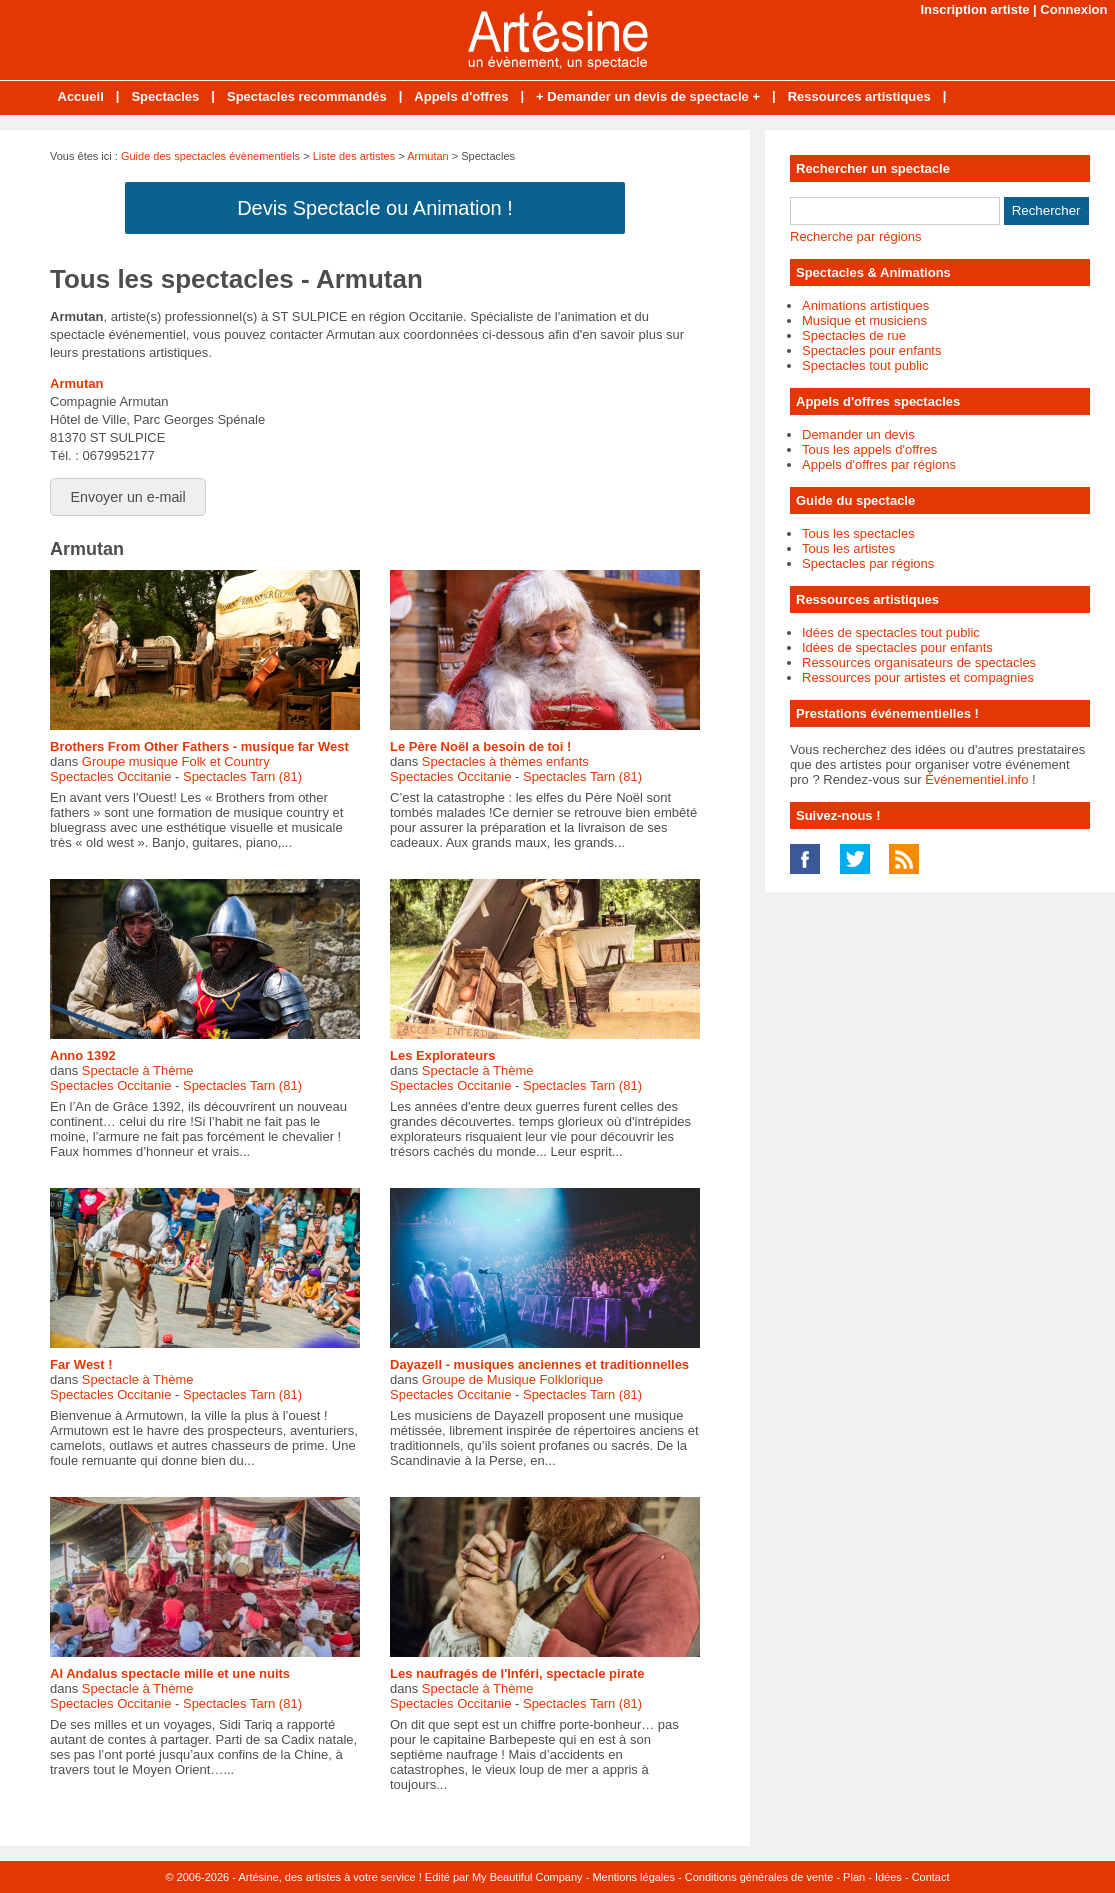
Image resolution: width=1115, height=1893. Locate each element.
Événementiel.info (976, 779)
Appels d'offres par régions (879, 464)
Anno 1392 (83, 1055)
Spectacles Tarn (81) (242, 776)
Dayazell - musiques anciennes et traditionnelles (539, 1364)
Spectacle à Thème (138, 1070)
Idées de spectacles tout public (891, 632)
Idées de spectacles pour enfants (897, 647)
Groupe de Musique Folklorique (512, 1379)
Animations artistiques (865, 305)
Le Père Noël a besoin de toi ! (480, 746)
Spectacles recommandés (307, 96)
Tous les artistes (848, 548)
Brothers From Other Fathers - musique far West (199, 746)
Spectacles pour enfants (871, 350)
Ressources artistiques (859, 96)
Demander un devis (858, 434)
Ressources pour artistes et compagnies (918, 677)
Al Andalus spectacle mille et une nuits (170, 1673)
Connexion (1073, 9)
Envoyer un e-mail (128, 497)
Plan (854, 1877)
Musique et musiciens (864, 320)
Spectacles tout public (865, 365)
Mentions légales (633, 1877)
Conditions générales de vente (759, 1877)
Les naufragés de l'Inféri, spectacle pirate (517, 1673)
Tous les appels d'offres (869, 449)
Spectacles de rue (854, 335)
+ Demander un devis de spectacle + (648, 96)
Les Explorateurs (443, 1055)
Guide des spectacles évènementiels (210, 156)
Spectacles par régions (868, 563)
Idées (888, 1877)
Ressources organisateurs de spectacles (919, 662)
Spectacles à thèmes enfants (505, 761)
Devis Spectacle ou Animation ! (375, 208)
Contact (931, 1877)
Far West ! (81, 1364)
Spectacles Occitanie (110, 776)
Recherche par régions (856, 236)
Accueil (81, 96)
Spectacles (165, 96)
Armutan (428, 156)
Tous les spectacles (858, 533)
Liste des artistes (354, 156)
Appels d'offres (461, 96)
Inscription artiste (974, 9)
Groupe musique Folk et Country (176, 761)
